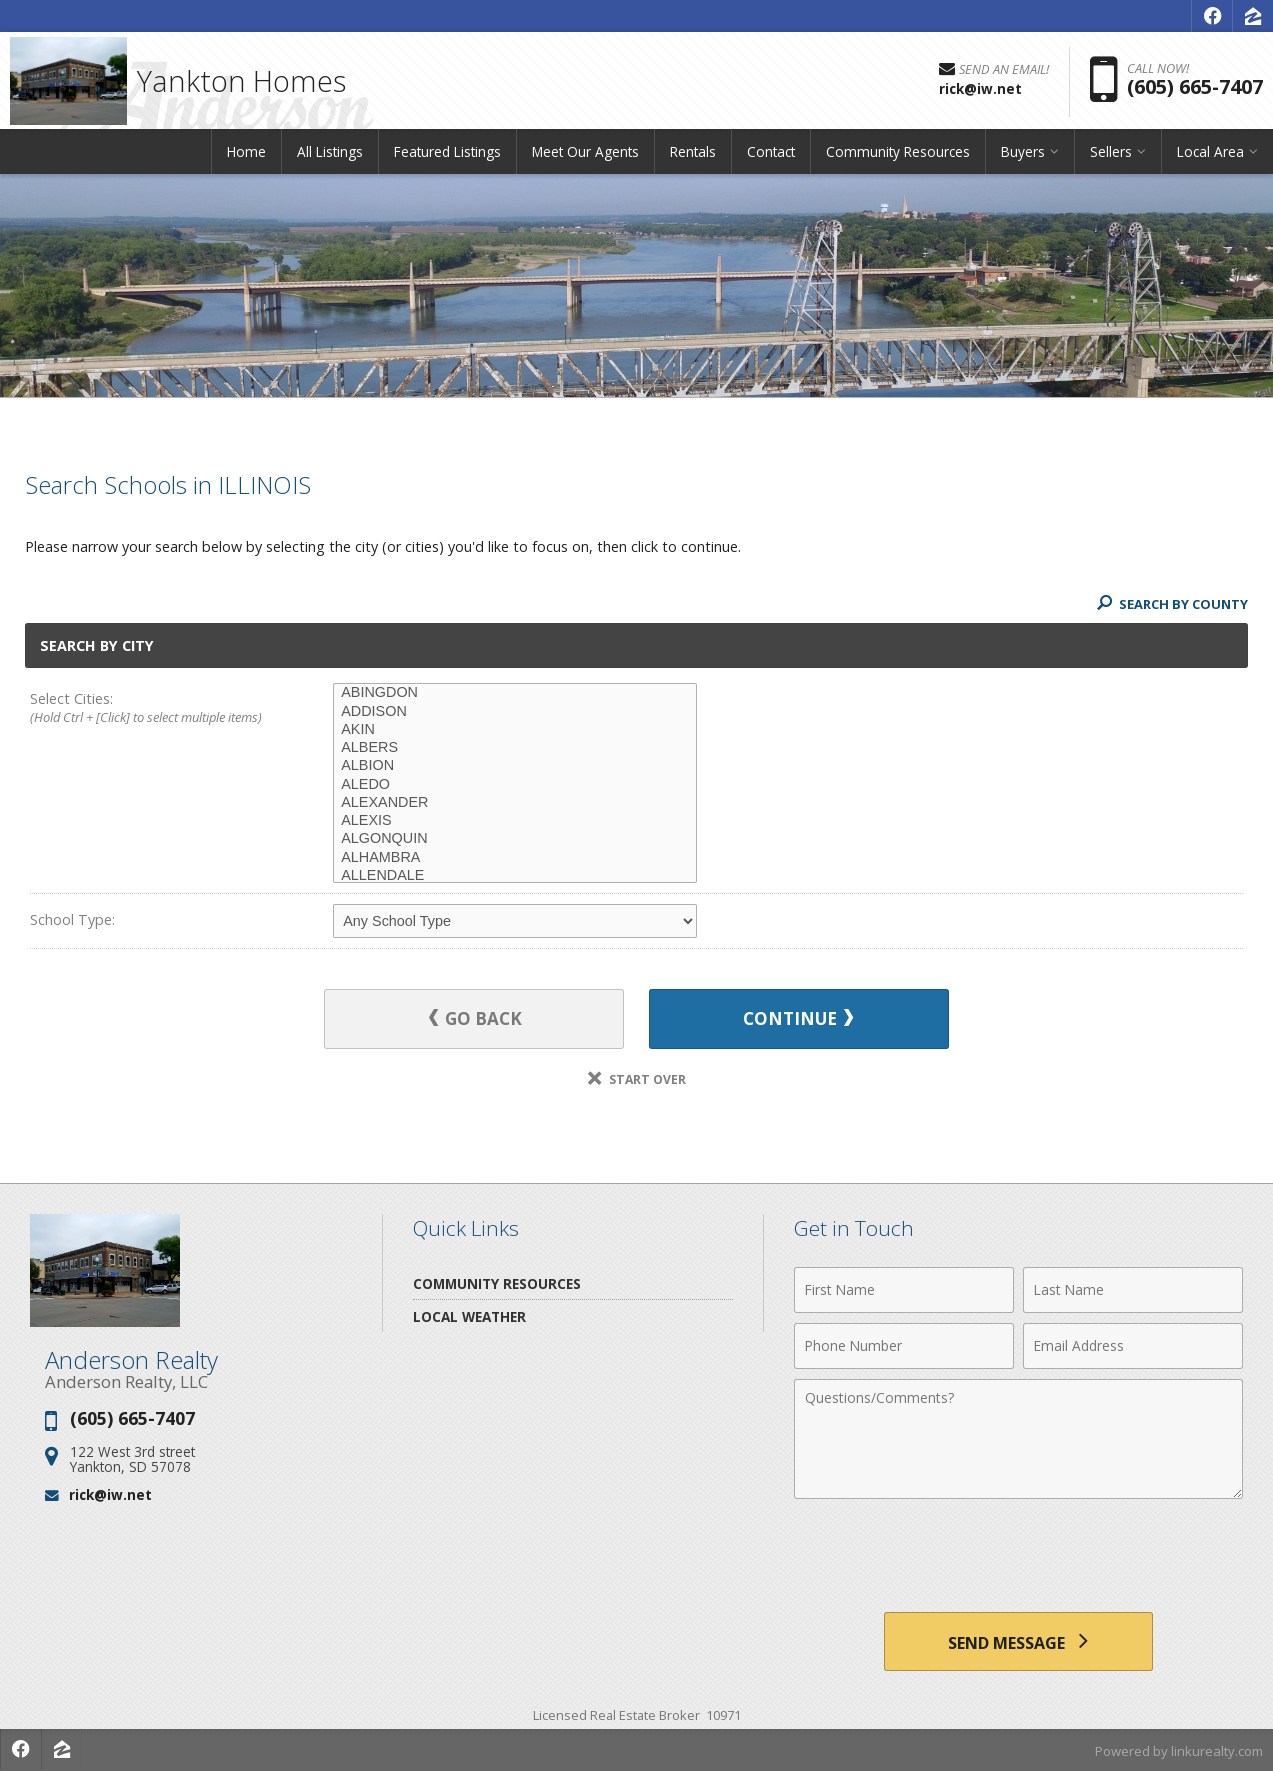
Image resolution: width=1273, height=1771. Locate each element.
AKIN (515, 730)
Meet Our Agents (585, 154)
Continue (797, 1018)
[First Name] (904, 1289)
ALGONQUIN (515, 839)
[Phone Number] (904, 1345)
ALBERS (515, 748)
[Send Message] (1019, 1641)
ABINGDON (515, 693)
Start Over (637, 1078)
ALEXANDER (515, 803)
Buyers (1023, 154)
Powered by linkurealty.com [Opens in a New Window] (1179, 1751)
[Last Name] (1133, 1289)
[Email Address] (1133, 1345)
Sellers (1111, 154)
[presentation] (1018, 1557)
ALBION (515, 766)
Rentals (693, 154)
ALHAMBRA (515, 858)
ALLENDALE (515, 876)
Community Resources (898, 154)
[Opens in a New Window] (1212, 16)
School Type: (72, 919)
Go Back (476, 1018)
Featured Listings (447, 154)
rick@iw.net (110, 1493)
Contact (771, 154)
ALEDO (515, 785)
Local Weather (469, 1315)
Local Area (1210, 154)
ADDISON (515, 712)
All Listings (330, 154)
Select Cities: (151, 709)
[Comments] (1018, 1438)
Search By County (1172, 604)
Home (246, 154)
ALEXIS (515, 821)
